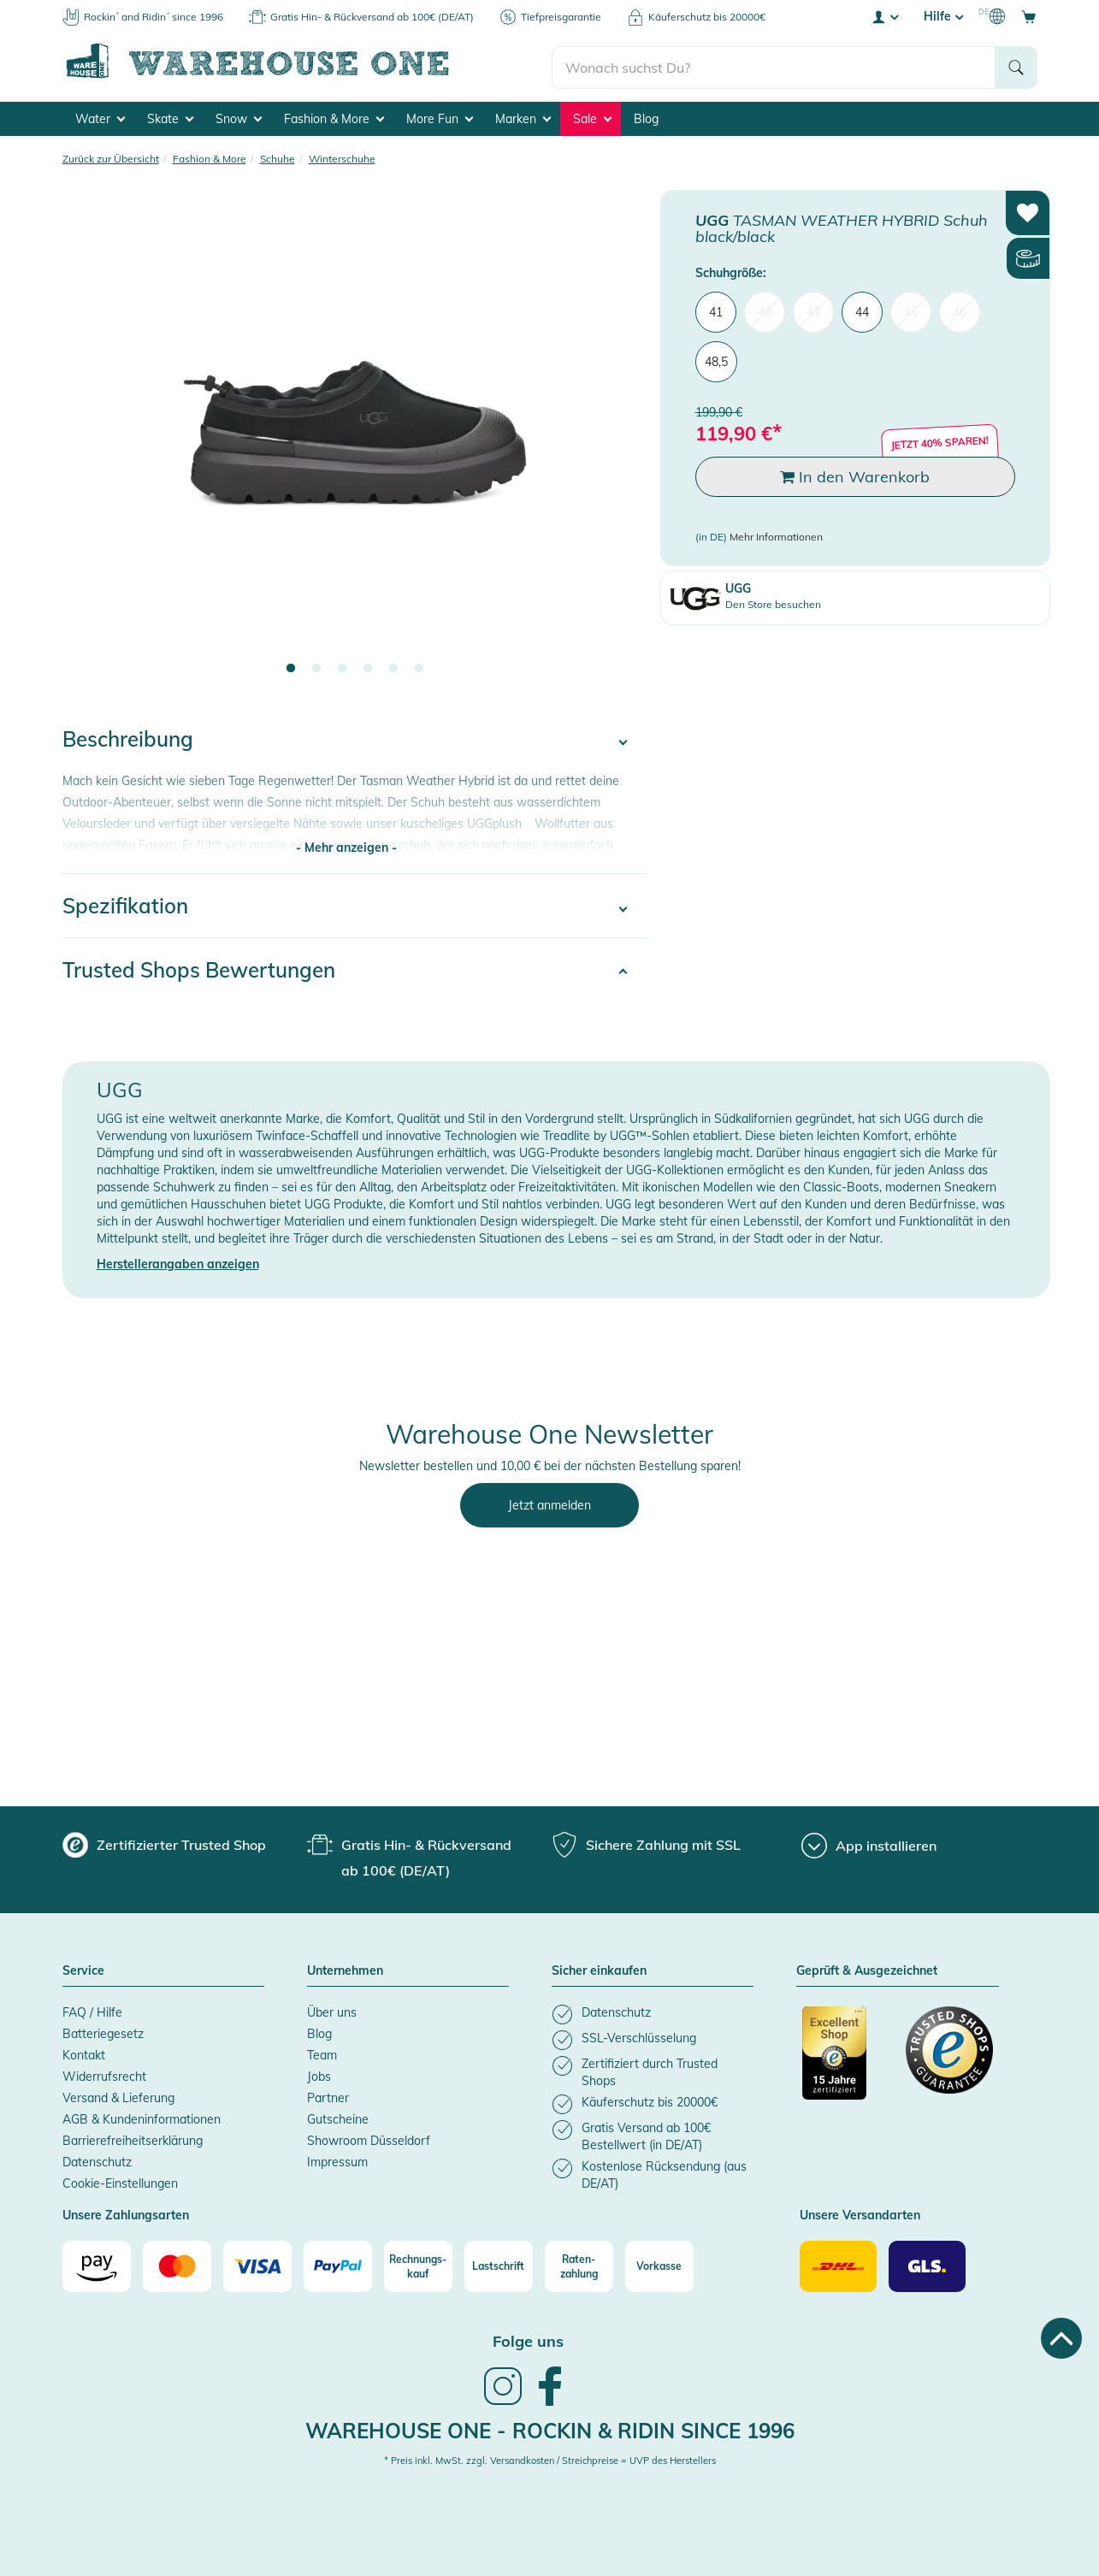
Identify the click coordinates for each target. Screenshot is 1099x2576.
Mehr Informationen (776, 534)
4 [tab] (367, 666)
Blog (646, 116)
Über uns (332, 2010)
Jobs (319, 2074)
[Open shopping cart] (1028, 16)
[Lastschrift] (498, 2263)
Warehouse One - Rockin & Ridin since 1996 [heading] (550, 2428)
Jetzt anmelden (549, 1502)
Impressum (337, 2159)
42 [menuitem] (764, 309)
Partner (328, 2095)
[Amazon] (96, 2263)
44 (862, 309)
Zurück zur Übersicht (110, 156)
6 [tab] (419, 666)
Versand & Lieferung (118, 2095)
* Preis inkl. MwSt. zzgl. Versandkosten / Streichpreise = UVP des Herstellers (550, 2458)
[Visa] (257, 2263)
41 (716, 309)
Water (100, 116)
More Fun (439, 116)
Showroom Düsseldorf (368, 2138)
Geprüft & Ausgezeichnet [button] (866, 1969)
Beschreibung (127, 736)
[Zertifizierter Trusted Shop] (845, 2059)
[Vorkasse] (659, 2263)
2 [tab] (316, 666)
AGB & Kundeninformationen (141, 2116)
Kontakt (83, 2052)
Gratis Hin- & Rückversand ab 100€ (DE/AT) (372, 16)
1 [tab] (290, 666)
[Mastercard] (177, 2263)
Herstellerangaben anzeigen (178, 1261)
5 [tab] (393, 666)
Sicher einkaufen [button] (599, 1969)
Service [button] (83, 1969)
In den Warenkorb (855, 474)
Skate (170, 116)
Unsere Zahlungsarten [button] (125, 2213)
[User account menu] (884, 16)
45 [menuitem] (911, 309)
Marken (523, 116)
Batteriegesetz (103, 2031)
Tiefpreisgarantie (561, 16)
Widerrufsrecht (104, 2074)
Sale (592, 116)
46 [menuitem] (959, 309)
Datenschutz (97, 2159)
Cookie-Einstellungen (120, 2181)
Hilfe (943, 16)
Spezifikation (125, 903)
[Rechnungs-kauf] (418, 2263)
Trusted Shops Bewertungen (198, 967)
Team (322, 2052)
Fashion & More (334, 116)
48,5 (716, 359)
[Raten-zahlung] (579, 2263)
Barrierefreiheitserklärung (132, 2138)
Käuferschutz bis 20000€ (706, 16)
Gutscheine (338, 2116)
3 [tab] (342, 666)
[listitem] (652, 2012)
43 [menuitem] (813, 309)
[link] (503, 2400)
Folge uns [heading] (528, 2339)
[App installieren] (869, 1843)
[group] (164, 1842)
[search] (774, 60)
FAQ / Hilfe (92, 2010)
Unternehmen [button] (345, 1969)
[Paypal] (338, 2263)
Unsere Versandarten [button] (860, 2213)
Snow (239, 116)
